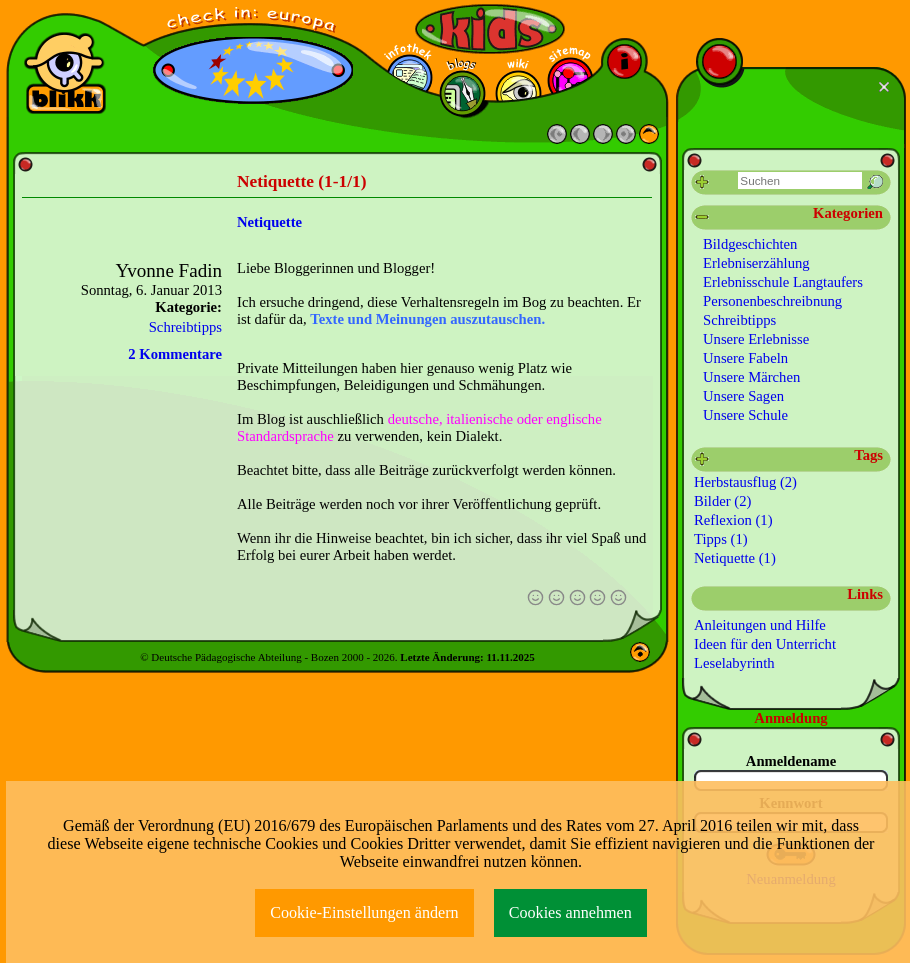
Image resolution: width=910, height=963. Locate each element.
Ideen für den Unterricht (765, 644)
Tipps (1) (721, 539)
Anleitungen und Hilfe (760, 625)
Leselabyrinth (734, 663)
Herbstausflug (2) (745, 482)
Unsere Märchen (751, 377)
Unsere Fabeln (745, 358)
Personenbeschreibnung (772, 301)
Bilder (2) (722, 501)
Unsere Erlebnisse (756, 339)
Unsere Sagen (743, 396)
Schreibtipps (185, 327)
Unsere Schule (745, 415)
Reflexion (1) (733, 520)
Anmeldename (791, 761)
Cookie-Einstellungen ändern (364, 912)
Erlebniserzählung (756, 263)
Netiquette (269, 222)
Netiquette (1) (735, 558)
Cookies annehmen (570, 912)
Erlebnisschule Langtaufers (783, 282)
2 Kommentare (175, 354)
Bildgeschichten (750, 244)
